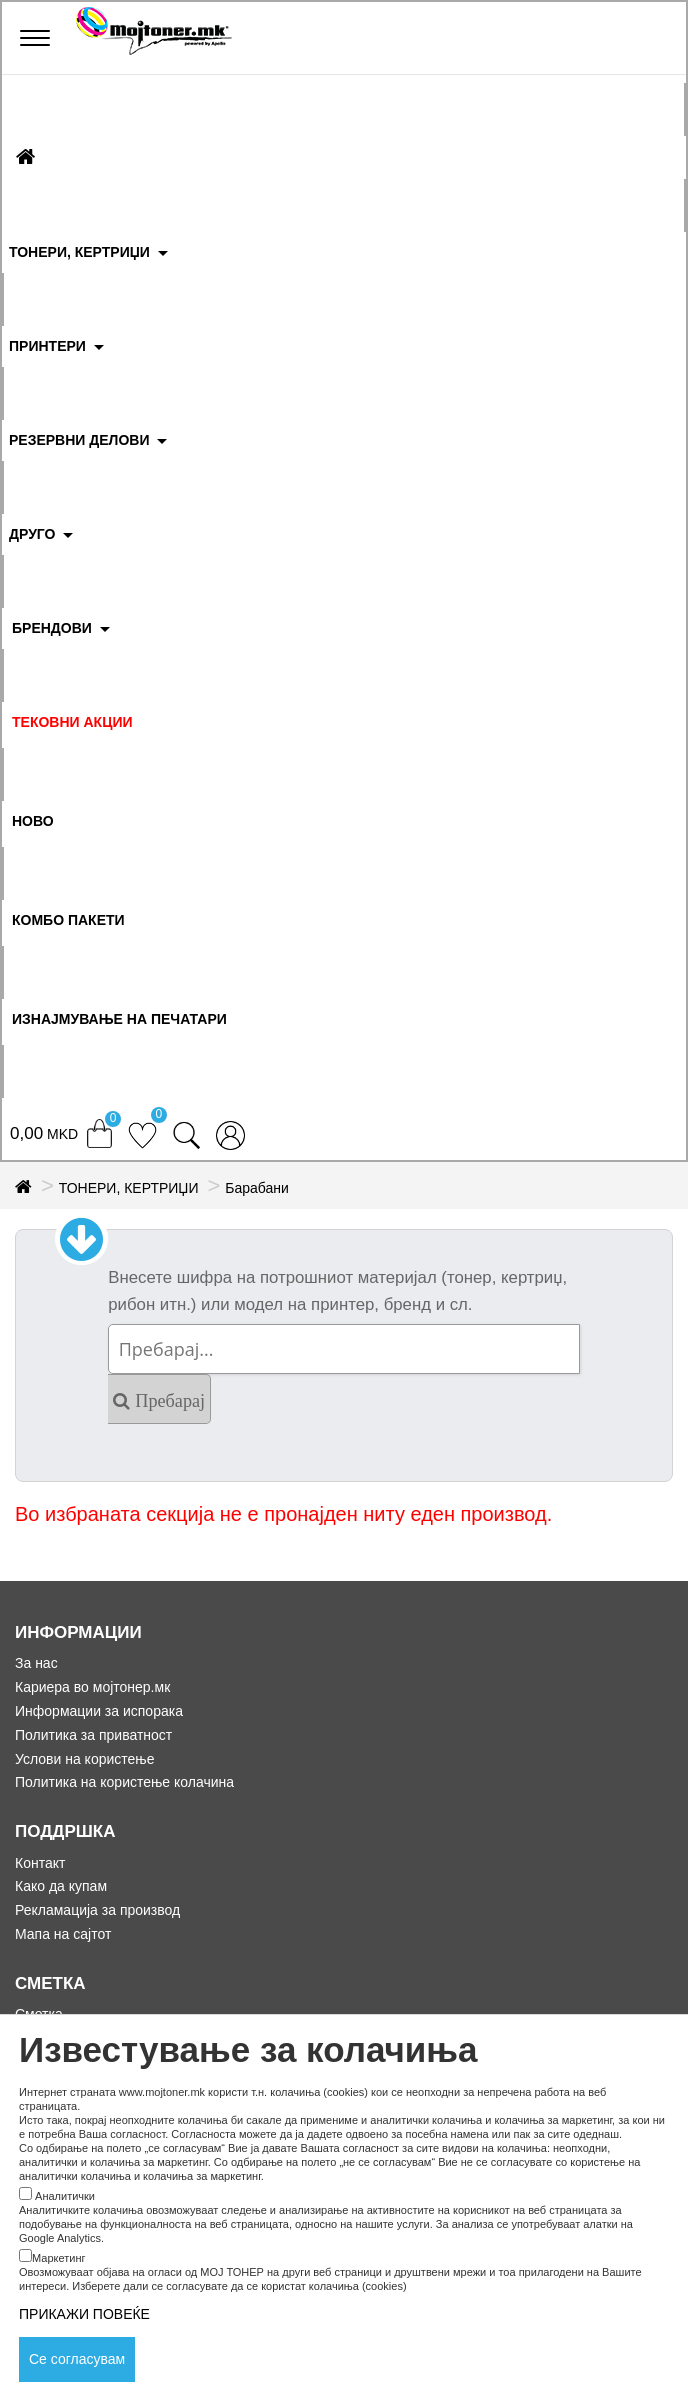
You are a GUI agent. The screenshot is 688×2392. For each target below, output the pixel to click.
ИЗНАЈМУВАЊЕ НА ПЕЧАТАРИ (119, 1019)
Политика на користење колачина (124, 1782)
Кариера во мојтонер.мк (92, 1687)
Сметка (39, 2014)
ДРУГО (32, 534)
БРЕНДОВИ (52, 628)
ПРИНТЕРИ (47, 346)
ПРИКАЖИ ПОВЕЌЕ (84, 2314)
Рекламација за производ (97, 1910)
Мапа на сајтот (63, 1934)
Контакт (40, 1863)
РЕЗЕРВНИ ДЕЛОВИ (79, 440)
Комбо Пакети (68, 920)
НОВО (33, 821)
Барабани (257, 1188)
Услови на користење (85, 1759)
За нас (36, 1663)
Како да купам (61, 1886)
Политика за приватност (93, 1735)
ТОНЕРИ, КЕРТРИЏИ (79, 252)
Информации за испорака (99, 1711)
